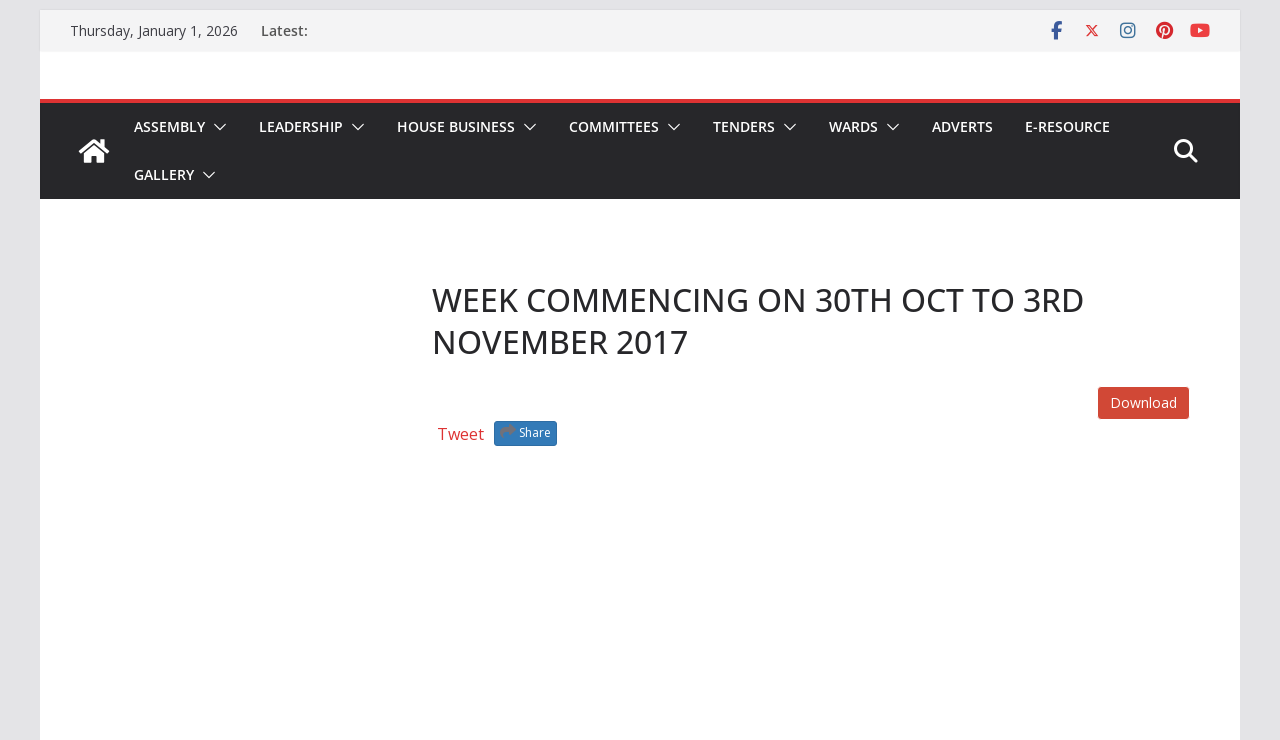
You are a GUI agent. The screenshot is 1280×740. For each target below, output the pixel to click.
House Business (456, 126)
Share (525, 432)
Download (1143, 402)
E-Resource (1067, 126)
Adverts (962, 126)
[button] (216, 127)
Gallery (164, 174)
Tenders (744, 126)
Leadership (301, 126)
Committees (614, 126)
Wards (853, 126)
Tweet (460, 434)
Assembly (169, 126)
